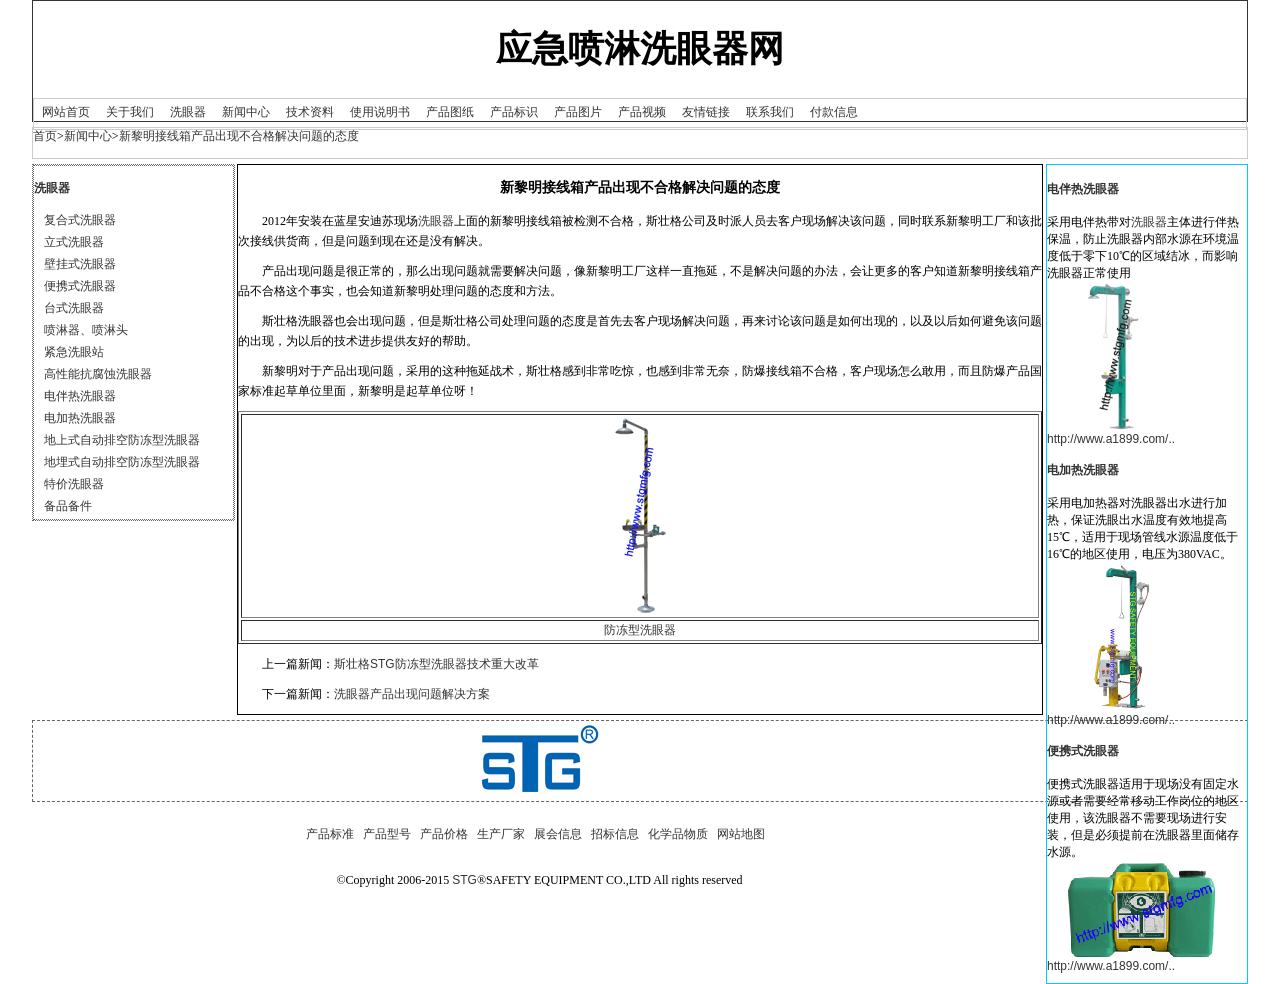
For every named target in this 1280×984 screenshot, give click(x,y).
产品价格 (444, 834)
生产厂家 (501, 834)
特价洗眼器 (74, 484)
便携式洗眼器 (80, 286)
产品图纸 (450, 112)
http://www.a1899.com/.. (1111, 439)
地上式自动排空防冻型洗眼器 (122, 440)
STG (464, 880)
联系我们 (770, 112)
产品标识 (514, 112)
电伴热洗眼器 (80, 396)
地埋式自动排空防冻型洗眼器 (122, 462)
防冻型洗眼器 (640, 630)
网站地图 (741, 834)
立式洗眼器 (74, 242)
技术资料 (310, 112)
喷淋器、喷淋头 (86, 330)
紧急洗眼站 (74, 352)
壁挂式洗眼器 (80, 264)
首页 (45, 136)
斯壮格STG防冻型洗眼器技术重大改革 (436, 664)
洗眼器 (188, 112)
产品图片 (578, 112)
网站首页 (66, 112)
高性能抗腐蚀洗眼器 (98, 374)
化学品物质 (678, 834)
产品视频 (642, 112)
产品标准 (330, 834)
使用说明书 (380, 112)
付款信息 (834, 112)
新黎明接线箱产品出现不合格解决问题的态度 (239, 136)
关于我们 (130, 112)
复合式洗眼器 (80, 220)
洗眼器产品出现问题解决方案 (412, 694)
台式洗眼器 (74, 308)
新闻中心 (246, 112)
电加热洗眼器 (80, 418)
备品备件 (68, 506)
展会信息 (558, 834)
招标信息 (615, 834)
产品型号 (387, 834)
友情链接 (706, 112)
